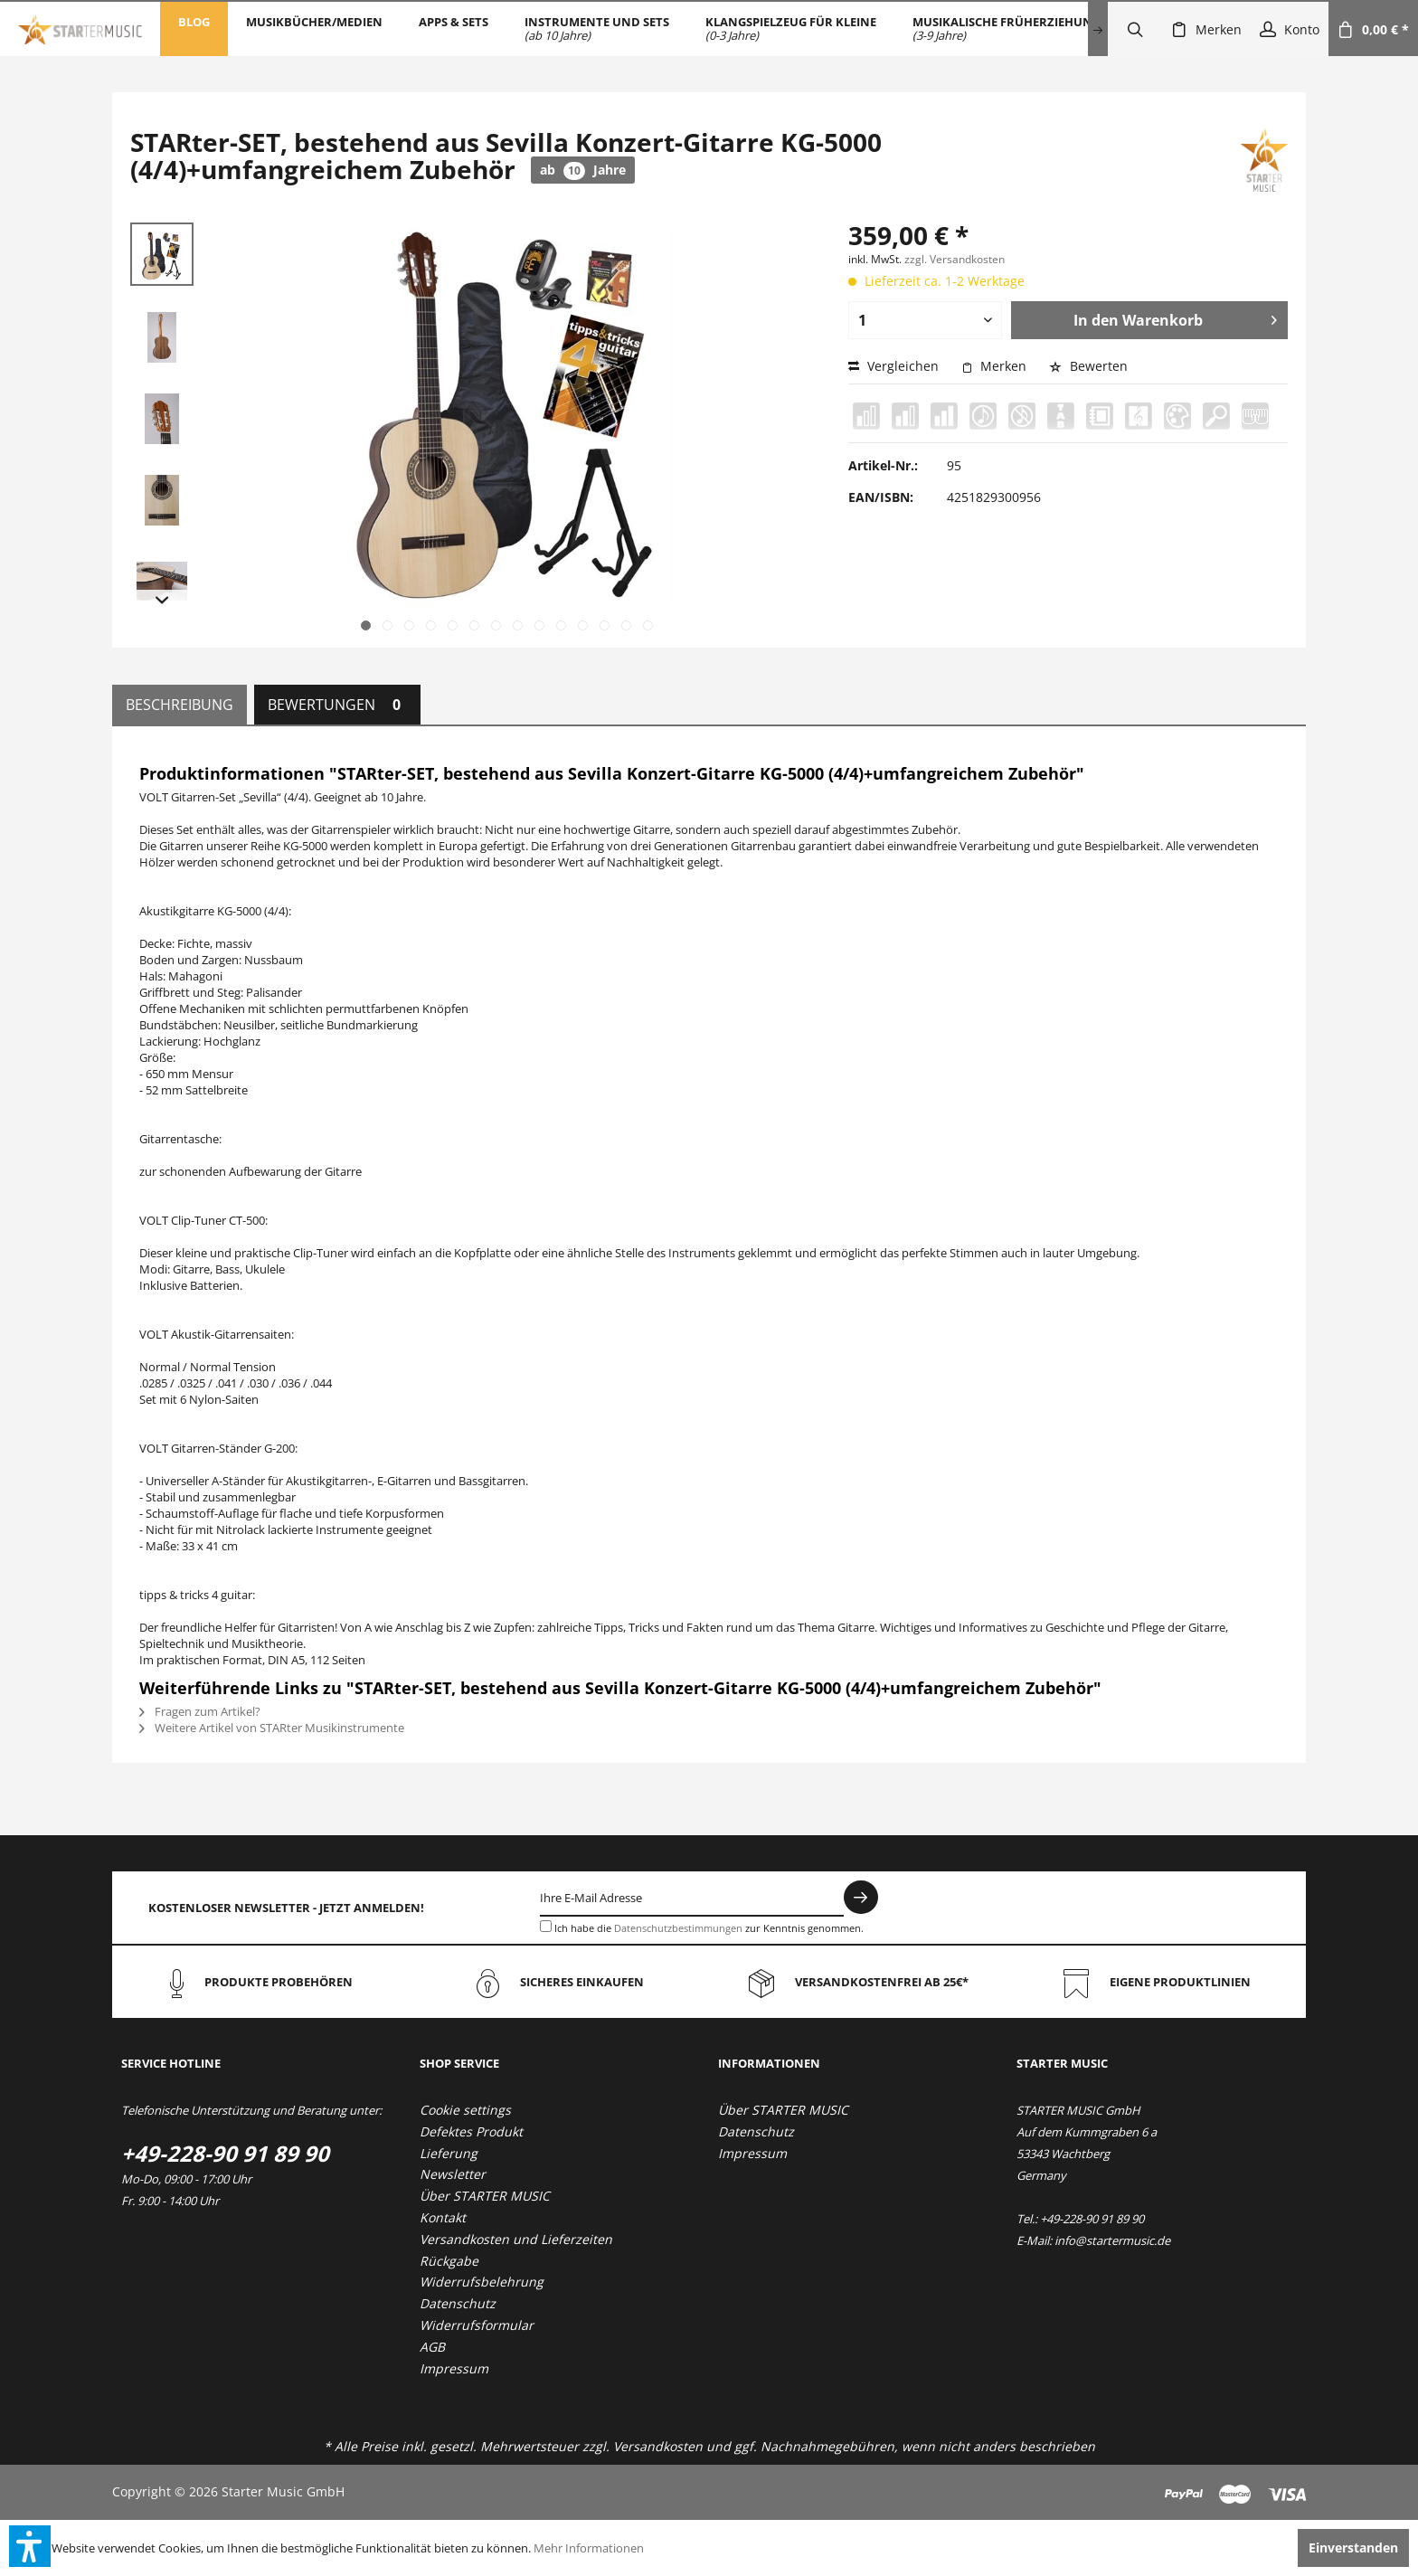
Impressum (454, 2368)
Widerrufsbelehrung (482, 2281)
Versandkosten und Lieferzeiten (516, 2239)
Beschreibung (179, 705)
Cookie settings (465, 2109)
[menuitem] (194, 29)
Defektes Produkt (471, 2131)
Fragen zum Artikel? (199, 1711)
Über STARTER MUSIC (485, 2195)
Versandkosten (658, 2446)
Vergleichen (893, 365)
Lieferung (448, 2153)
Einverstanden (1353, 2547)
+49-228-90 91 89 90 (225, 2153)
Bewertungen (337, 704)
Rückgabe (449, 2260)
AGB (432, 2346)
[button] (30, 2546)
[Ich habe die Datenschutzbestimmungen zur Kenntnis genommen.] (546, 1926)
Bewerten (1088, 365)
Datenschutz (458, 2303)
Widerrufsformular (477, 2325)
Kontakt (443, 2217)
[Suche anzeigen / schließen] (1135, 29)
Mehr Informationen (589, 2548)
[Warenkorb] (1373, 29)
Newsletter (453, 2174)
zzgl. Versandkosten (954, 259)
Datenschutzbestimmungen (678, 1928)
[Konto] (1289, 29)
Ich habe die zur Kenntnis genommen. (709, 1928)
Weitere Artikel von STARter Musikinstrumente (271, 1727)
